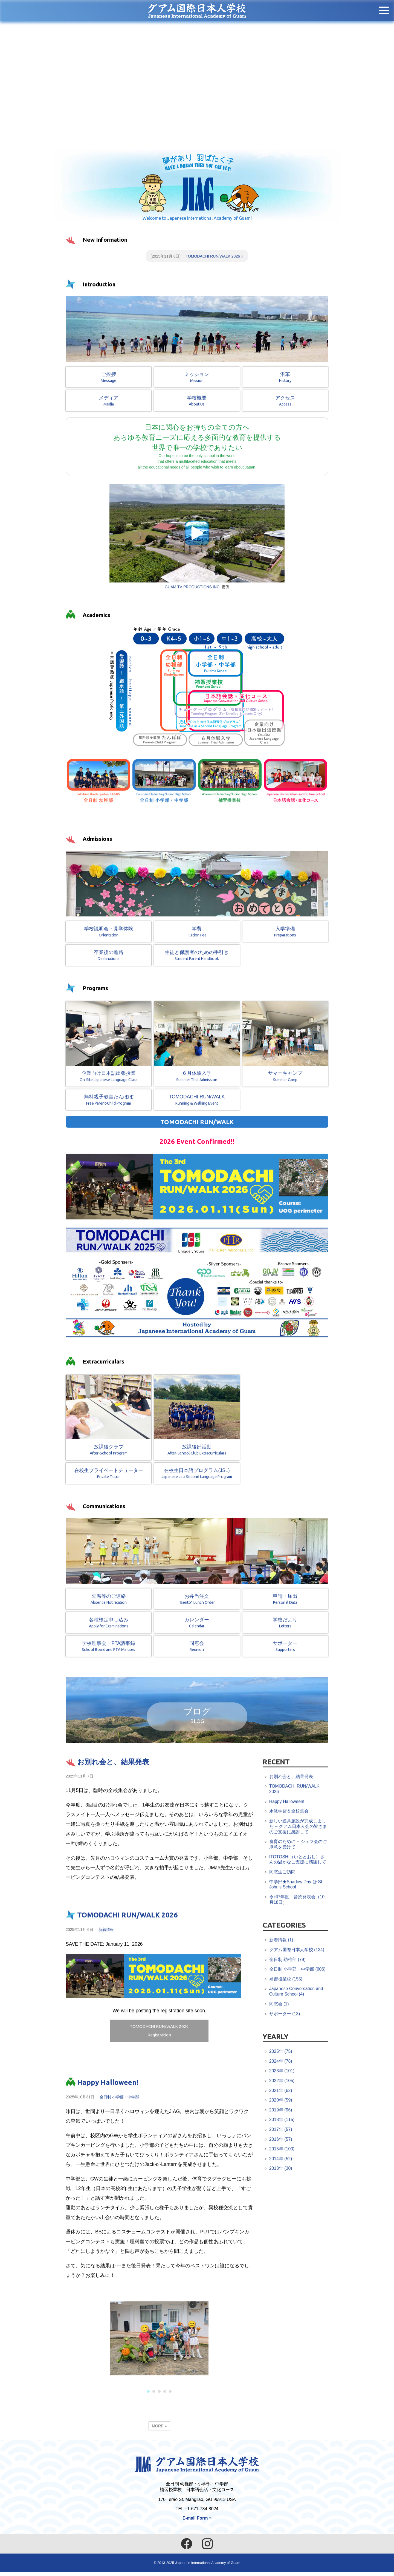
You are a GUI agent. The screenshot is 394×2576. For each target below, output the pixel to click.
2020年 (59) (280, 2101)
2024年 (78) (280, 2062)
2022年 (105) (282, 2082)
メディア (108, 403)
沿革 (285, 380)
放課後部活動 (197, 1417)
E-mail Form (195, 2522)
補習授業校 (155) (285, 1980)
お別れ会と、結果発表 (113, 1763)
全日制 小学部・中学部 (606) (297, 1970)
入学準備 (285, 934)
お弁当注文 (197, 1601)
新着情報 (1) (281, 1941)
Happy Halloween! (107, 2088)
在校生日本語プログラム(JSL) (197, 1476)
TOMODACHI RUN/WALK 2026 (213, 257)
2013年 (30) (280, 2170)
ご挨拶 (108, 380)
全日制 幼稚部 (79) (287, 1961)
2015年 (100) (282, 2150)
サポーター (285, 1649)
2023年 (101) (282, 2072)
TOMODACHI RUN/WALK (197, 1102)
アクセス (285, 403)
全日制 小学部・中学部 (119, 2102)
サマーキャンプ (285, 1044)
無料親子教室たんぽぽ (108, 1102)
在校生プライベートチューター (108, 1476)
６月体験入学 (197, 1044)
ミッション (197, 380)
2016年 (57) (280, 2140)
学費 (197, 934)
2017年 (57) (280, 2130)
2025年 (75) (280, 2053)
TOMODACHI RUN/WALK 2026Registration (159, 2034)
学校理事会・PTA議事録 (108, 1649)
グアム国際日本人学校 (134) (296, 1951)
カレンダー (197, 1625)
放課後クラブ (108, 1417)
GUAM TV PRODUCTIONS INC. (193, 588)
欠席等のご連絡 (108, 1601)
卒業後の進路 (108, 958)
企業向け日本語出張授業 (108, 1044)
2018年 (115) (282, 2121)
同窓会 (197, 1649)
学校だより (285, 1625)
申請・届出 (285, 1601)
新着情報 (106, 1931)
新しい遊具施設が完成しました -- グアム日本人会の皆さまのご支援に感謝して (298, 1827)
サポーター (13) (284, 2015)
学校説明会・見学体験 (108, 934)
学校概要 (197, 403)
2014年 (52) (280, 2160)
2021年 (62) (280, 2091)
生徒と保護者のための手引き (197, 958)
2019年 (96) (280, 2111)
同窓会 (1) (279, 2005)
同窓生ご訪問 (282, 1873)
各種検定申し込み (108, 1625)
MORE (157, 2431)
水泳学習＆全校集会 (289, 1812)
